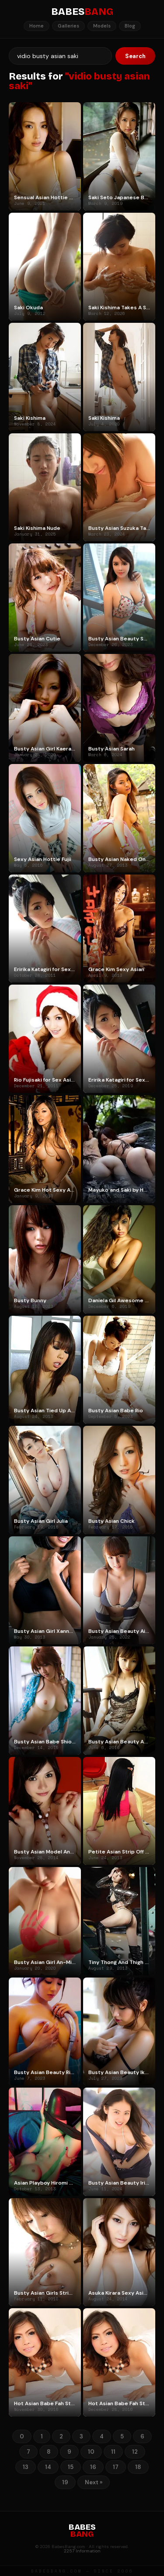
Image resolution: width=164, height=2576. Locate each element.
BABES (82, 12)
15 (70, 2467)
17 (116, 2467)
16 (93, 2467)
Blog (130, 26)
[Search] (60, 56)
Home (36, 26)
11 (113, 2451)
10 (91, 2451)
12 (135, 2451)
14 (48, 2467)
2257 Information (82, 2551)
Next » (93, 2482)
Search (135, 56)
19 (65, 2482)
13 (25, 2467)
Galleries (68, 26)
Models (102, 26)
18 (138, 2467)
